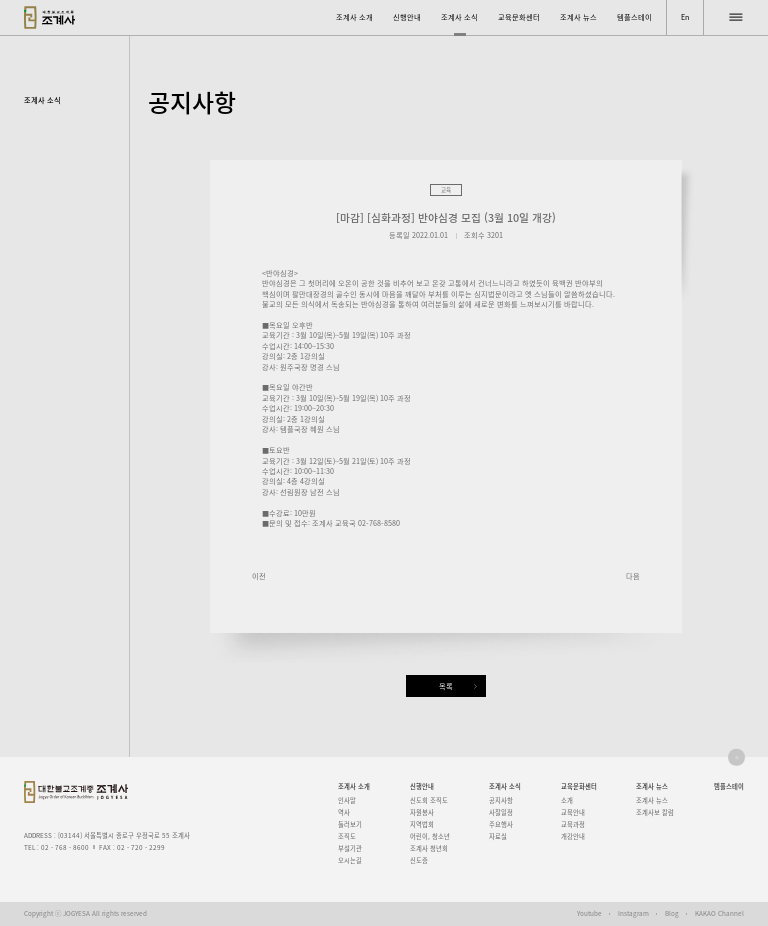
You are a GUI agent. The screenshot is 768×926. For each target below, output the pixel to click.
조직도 (347, 836)
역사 (344, 812)
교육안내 (573, 812)
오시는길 (350, 860)
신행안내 (407, 17)
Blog (672, 913)
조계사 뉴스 (578, 17)
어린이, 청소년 (430, 836)
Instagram (633, 913)
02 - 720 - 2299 (141, 847)
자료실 (498, 836)
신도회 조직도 (429, 800)
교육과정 (573, 824)
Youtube (589, 913)
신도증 (419, 860)
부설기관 (350, 848)
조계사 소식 (459, 17)
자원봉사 (422, 812)
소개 (567, 800)
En (685, 17)
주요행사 (501, 824)
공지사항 (501, 800)
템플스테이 (634, 17)
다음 (633, 576)
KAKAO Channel (719, 913)
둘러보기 (350, 824)
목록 (446, 686)
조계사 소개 (354, 17)
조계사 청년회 (429, 848)
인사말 (347, 800)
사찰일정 (501, 812)
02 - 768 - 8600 (65, 847)
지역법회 (422, 824)
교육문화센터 (519, 17)
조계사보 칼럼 (655, 812)
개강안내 (573, 836)
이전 (259, 576)
